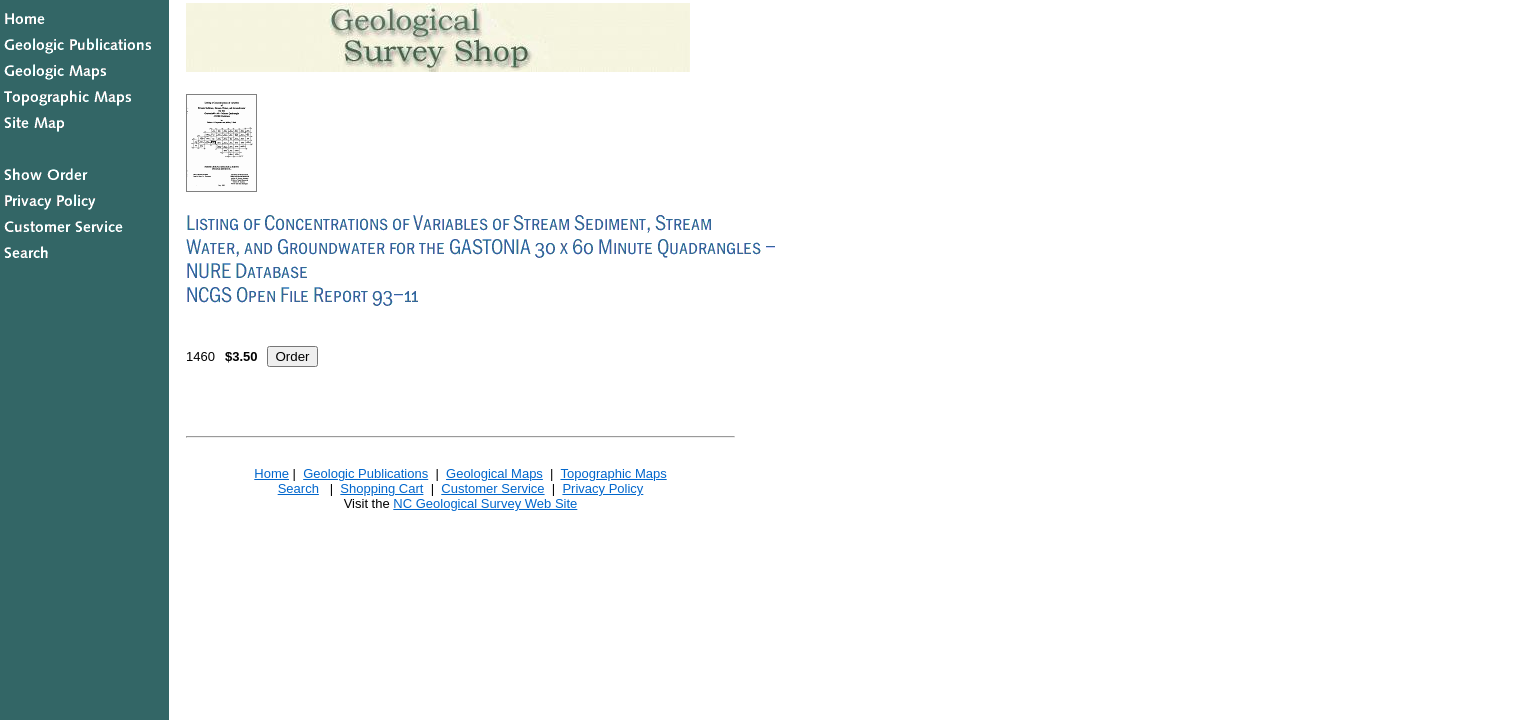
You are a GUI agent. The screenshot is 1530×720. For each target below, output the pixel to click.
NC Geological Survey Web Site (485, 503)
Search (298, 488)
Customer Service (492, 488)
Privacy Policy (602, 488)
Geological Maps (494, 473)
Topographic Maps (613, 473)
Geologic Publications (365, 473)
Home (271, 473)
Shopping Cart (381, 488)
